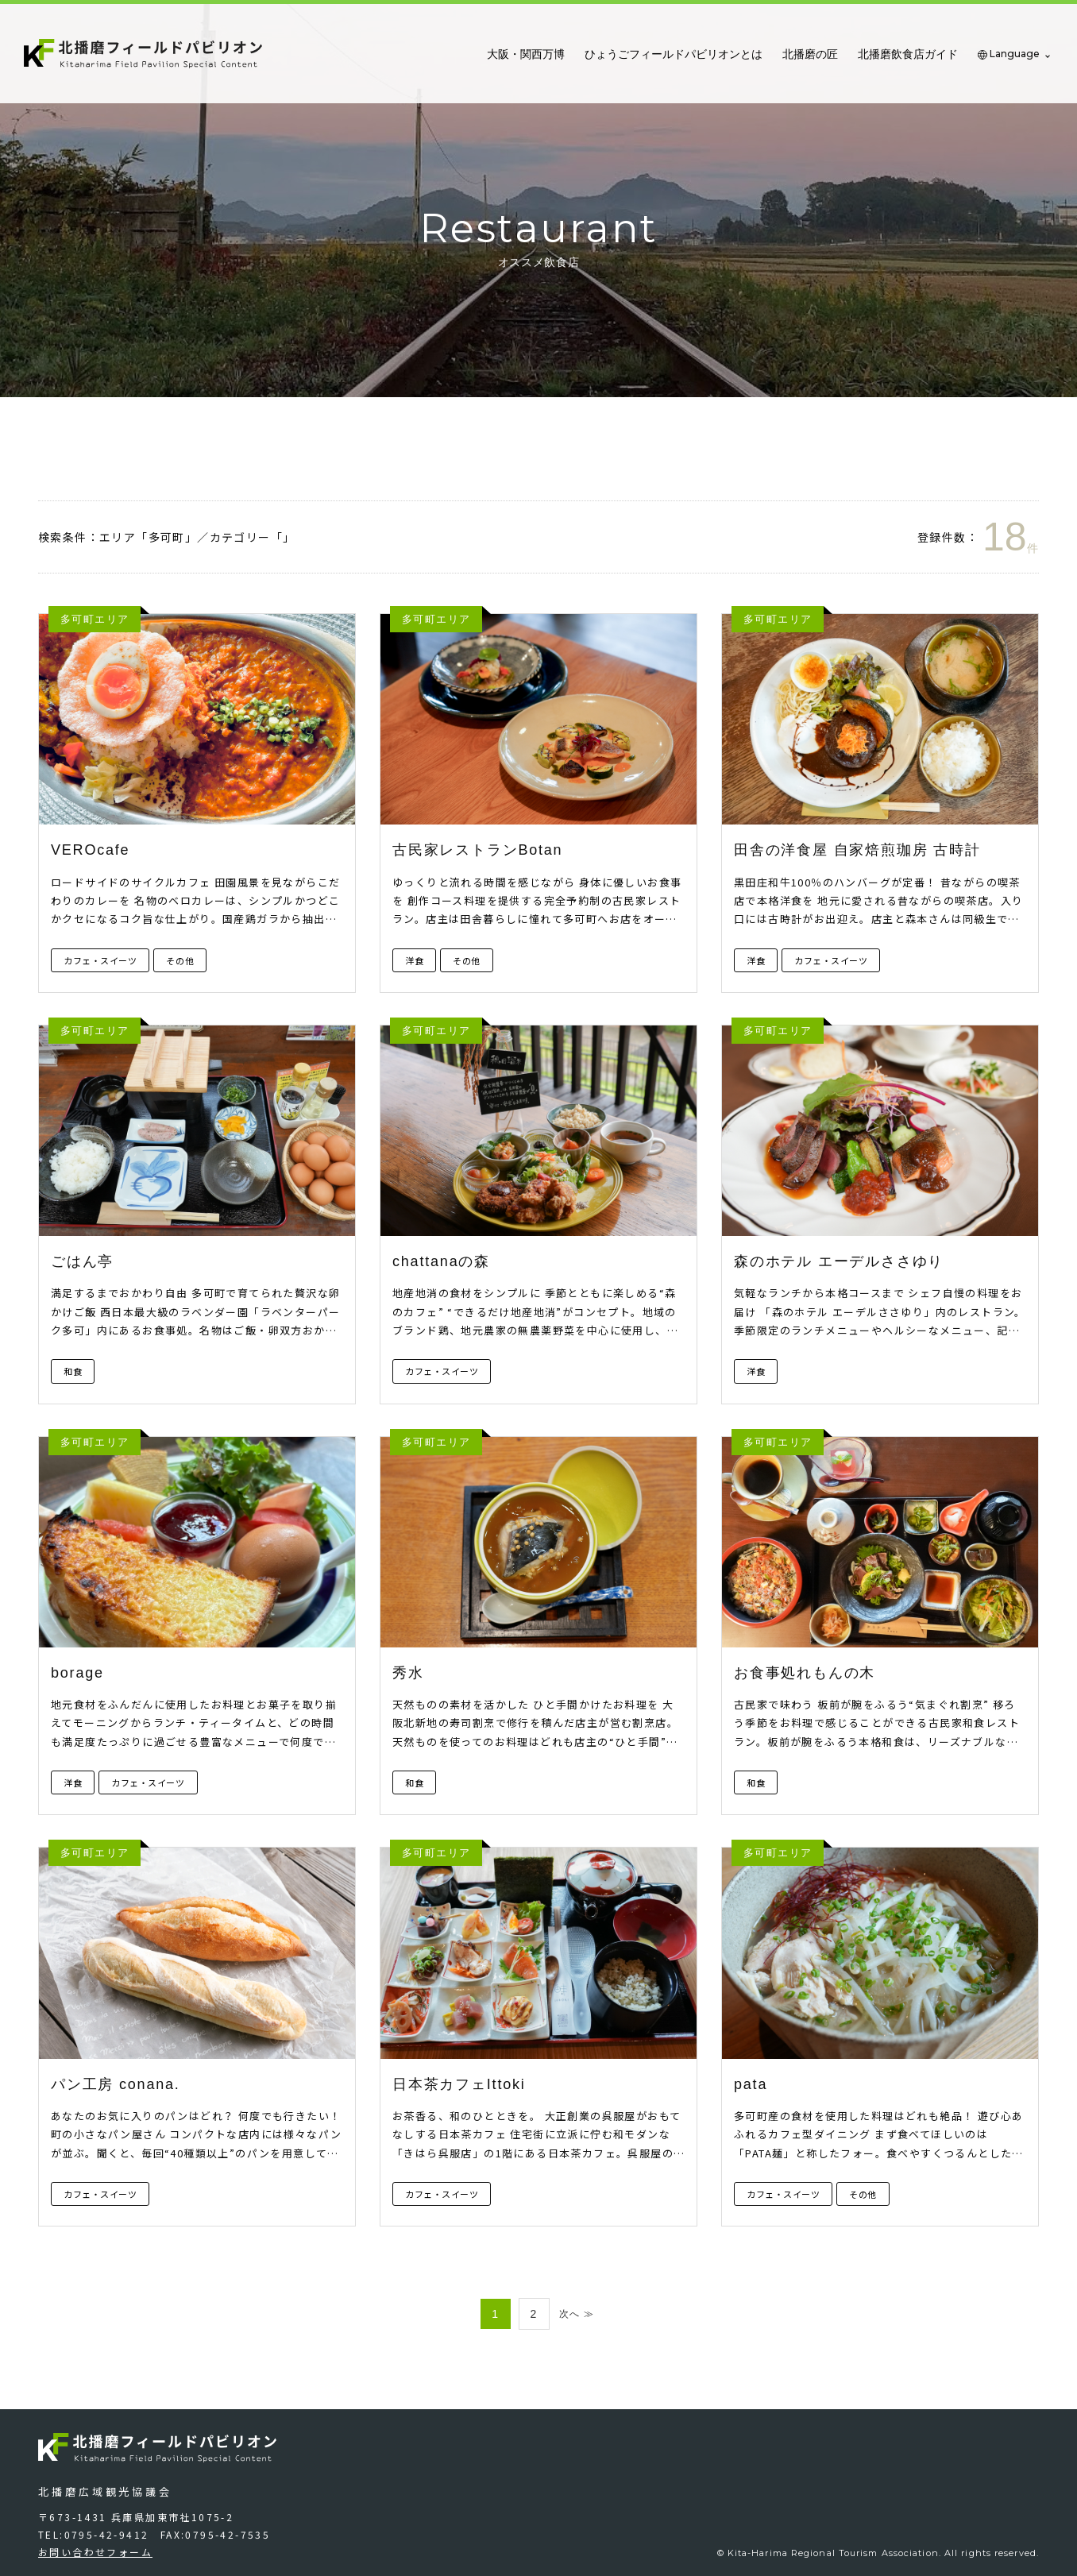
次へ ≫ (577, 2313)
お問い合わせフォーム (95, 2552)
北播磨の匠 (810, 54)
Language (1015, 54)
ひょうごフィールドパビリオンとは (673, 54)
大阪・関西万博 (526, 54)
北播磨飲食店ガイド (908, 54)
